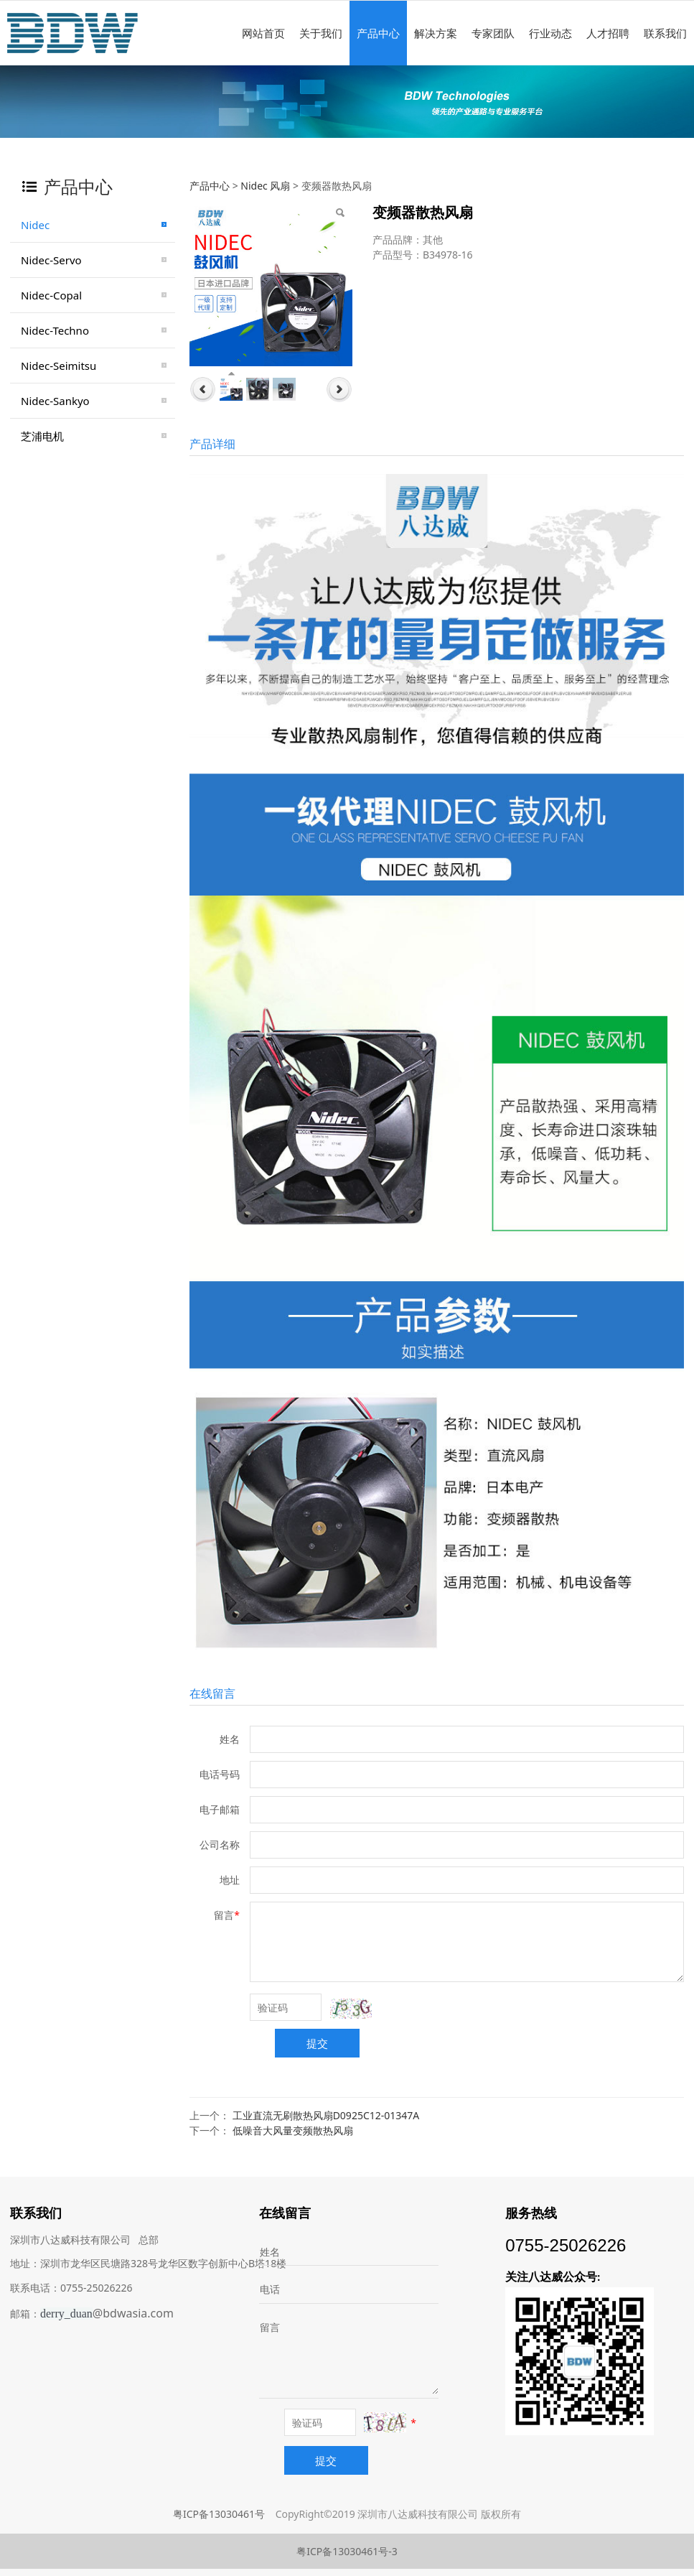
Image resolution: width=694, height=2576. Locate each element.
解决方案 (435, 33)
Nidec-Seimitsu (58, 365)
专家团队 (493, 33)
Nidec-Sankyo (55, 401)
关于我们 (320, 33)
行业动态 (550, 33)
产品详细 (212, 444)
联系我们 (665, 33)
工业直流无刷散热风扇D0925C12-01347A (326, 2115)
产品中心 (378, 33)
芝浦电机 (42, 436)
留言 (270, 2327)
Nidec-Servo (51, 260)
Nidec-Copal (51, 295)
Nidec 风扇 (265, 185)
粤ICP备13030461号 (219, 2514)
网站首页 (263, 33)
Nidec (35, 225)
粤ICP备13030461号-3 (347, 2551)
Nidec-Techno (55, 330)
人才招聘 (607, 33)
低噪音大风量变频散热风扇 (293, 2130)
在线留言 (212, 1693)
